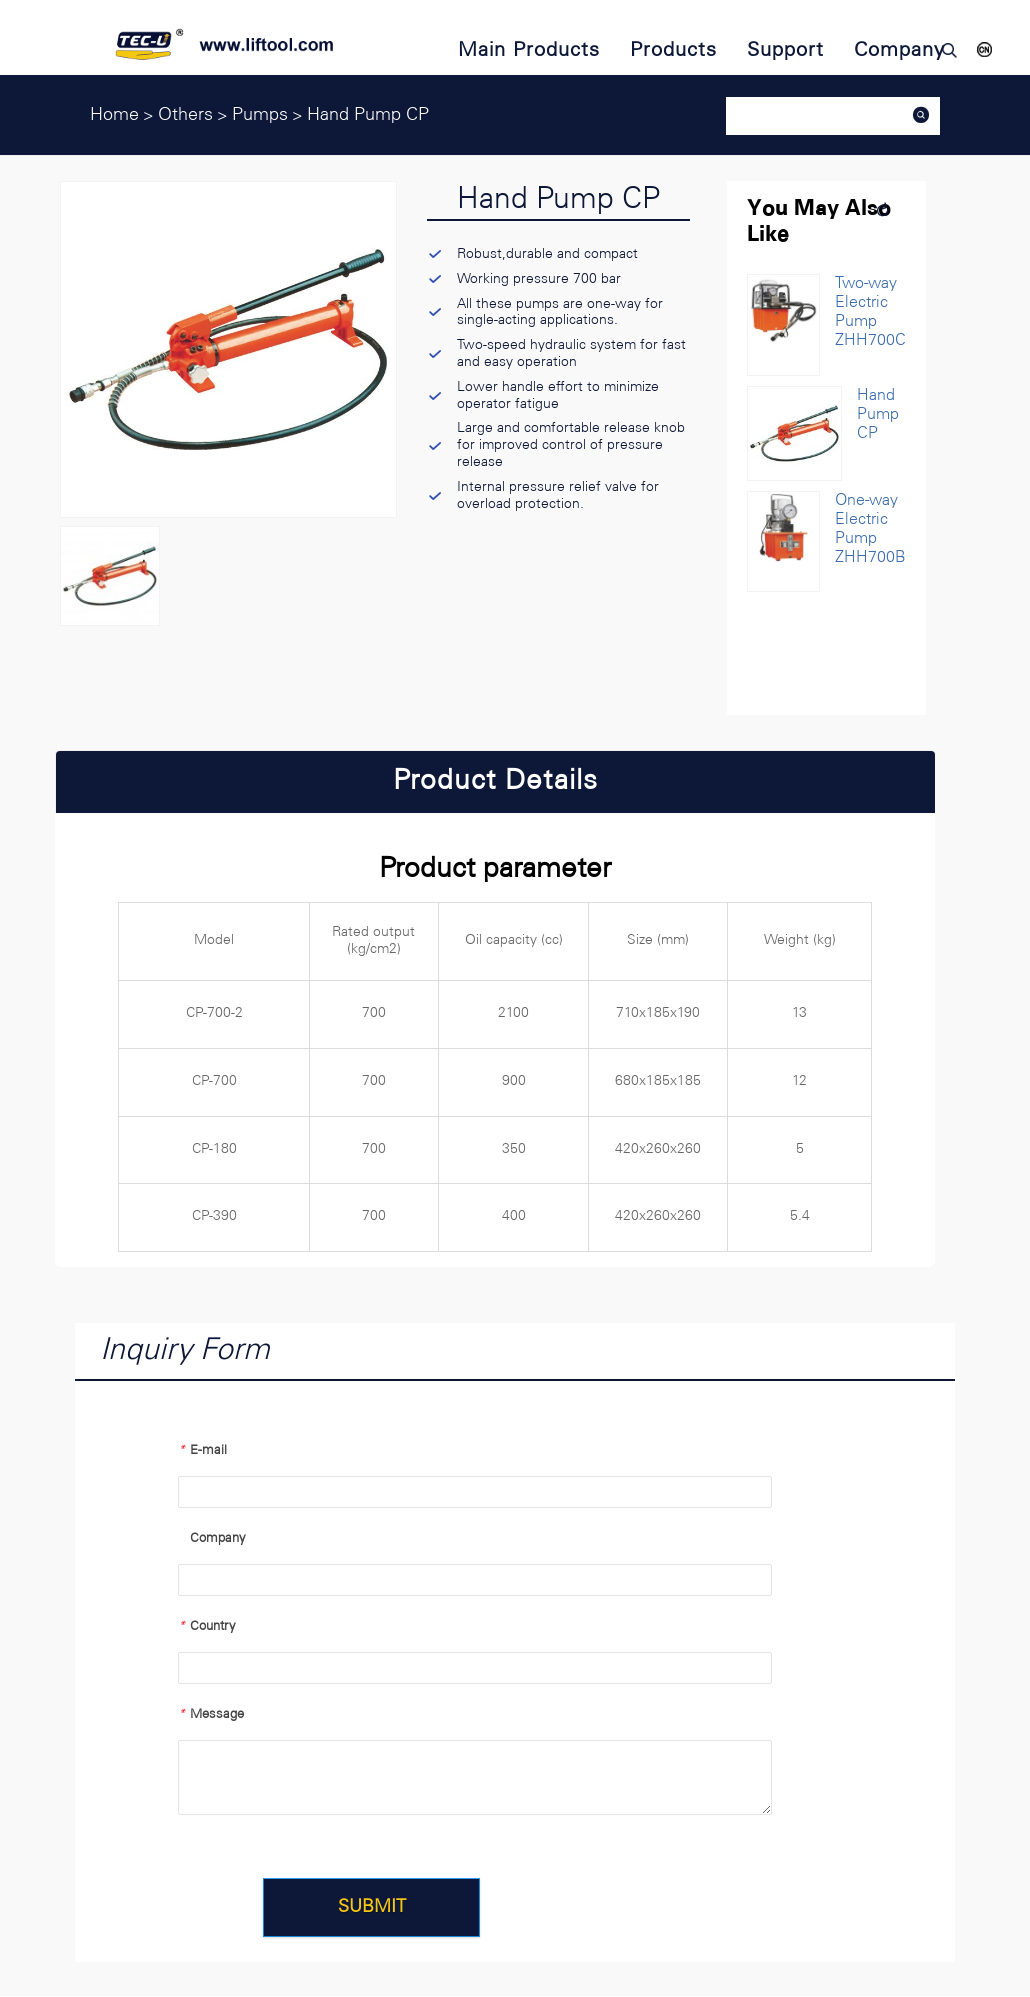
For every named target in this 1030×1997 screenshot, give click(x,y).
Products (673, 51)
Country (207, 1626)
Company (212, 1538)
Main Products (529, 51)
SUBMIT (376, 1908)
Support (785, 51)
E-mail (202, 1450)
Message (211, 1714)
